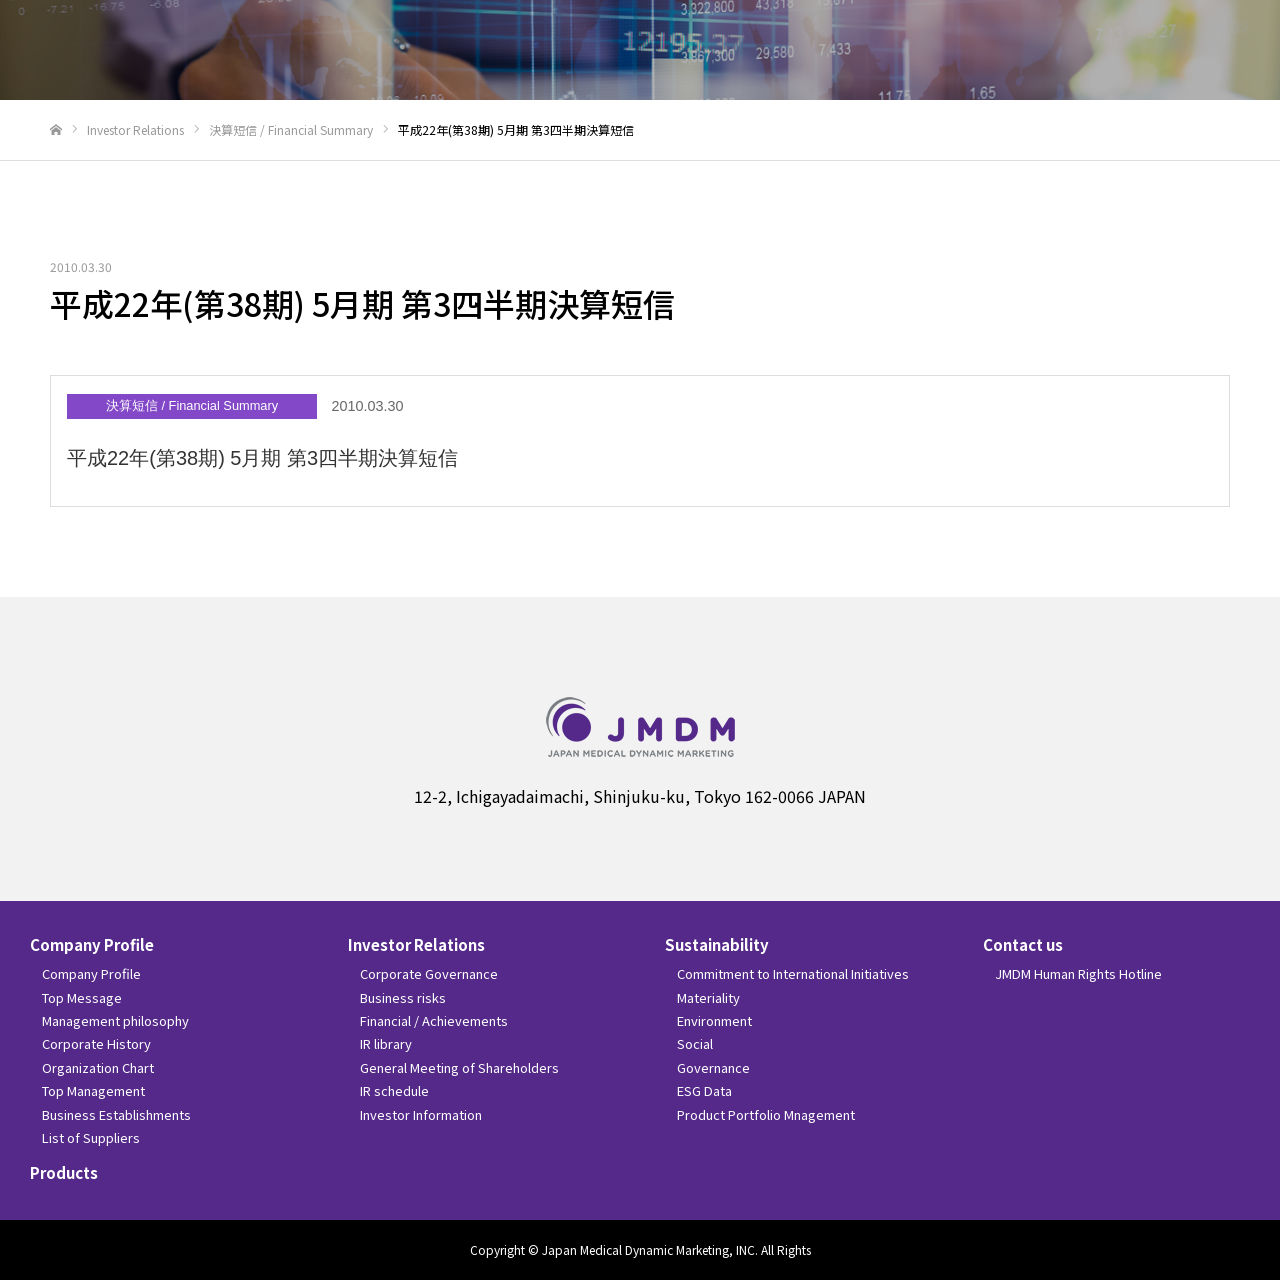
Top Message (82, 997)
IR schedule (394, 1090)
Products (64, 1172)
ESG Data (704, 1090)
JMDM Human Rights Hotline (1078, 973)
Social (695, 1043)
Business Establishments (116, 1114)
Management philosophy (115, 1020)
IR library (386, 1043)
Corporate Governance (429, 973)
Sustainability (717, 944)
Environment (714, 1020)
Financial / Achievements (434, 1020)
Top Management (93, 1090)
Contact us (1023, 944)
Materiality (708, 997)
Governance (713, 1067)
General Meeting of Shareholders (459, 1067)
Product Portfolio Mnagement (766, 1114)
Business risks (403, 997)
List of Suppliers (91, 1137)
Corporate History (96, 1043)
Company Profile (92, 944)
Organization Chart (98, 1067)
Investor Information (421, 1114)
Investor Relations (416, 944)
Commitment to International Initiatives (793, 973)
